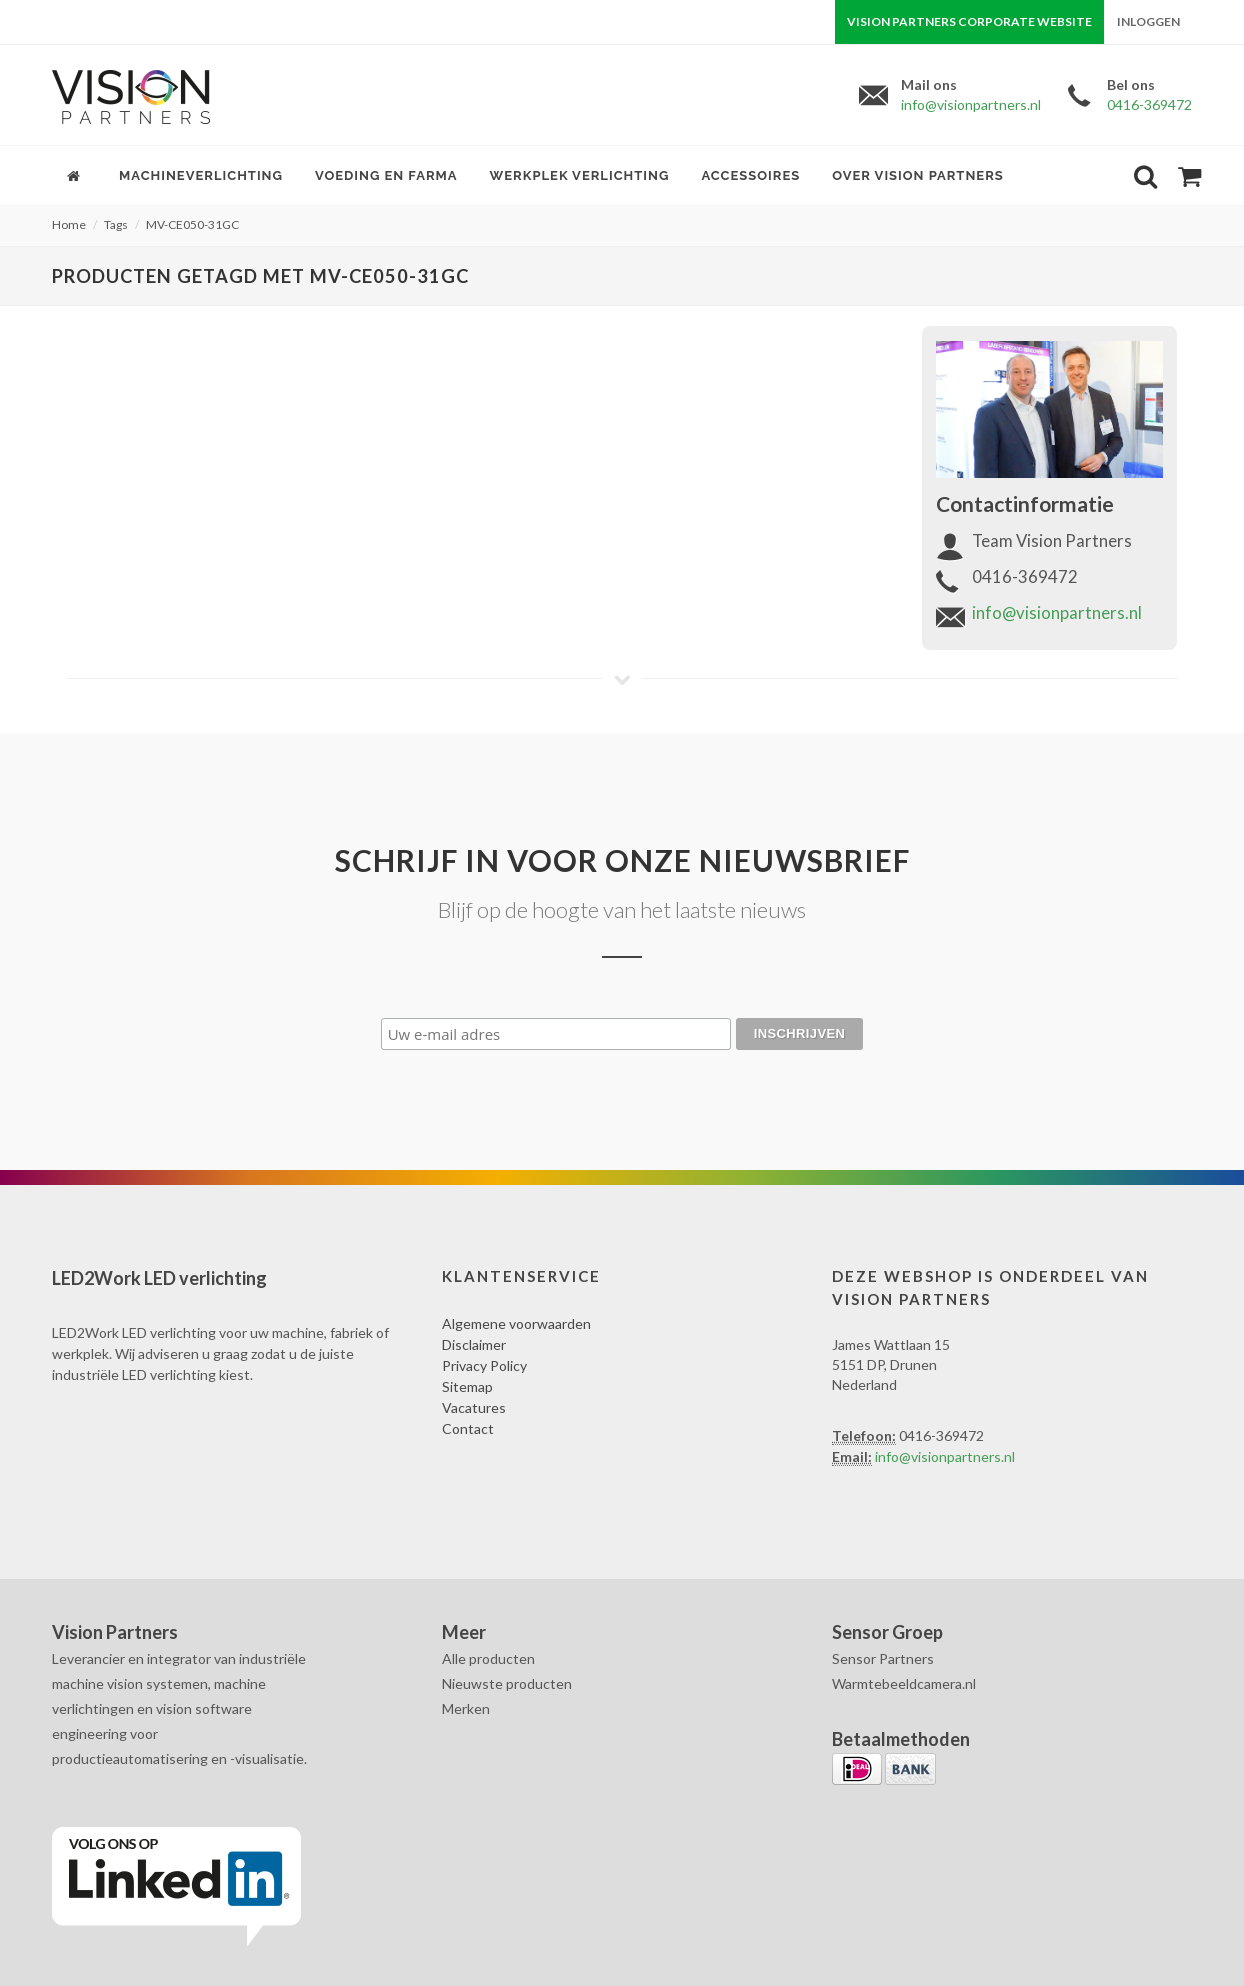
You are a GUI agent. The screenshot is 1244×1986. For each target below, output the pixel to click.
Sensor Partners (883, 1658)
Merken (466, 1708)
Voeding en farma (386, 175)
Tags (116, 224)
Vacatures (474, 1407)
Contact (468, 1428)
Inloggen (1148, 21)
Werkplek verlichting (580, 175)
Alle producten (488, 1658)
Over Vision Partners (918, 175)
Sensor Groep (887, 1632)
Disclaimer (474, 1344)
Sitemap (467, 1386)
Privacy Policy (484, 1365)
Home (69, 224)
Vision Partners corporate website (969, 21)
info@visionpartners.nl (971, 104)
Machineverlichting (201, 175)
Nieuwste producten (507, 1683)
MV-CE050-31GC (192, 224)
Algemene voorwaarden (516, 1323)
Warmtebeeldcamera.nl (904, 1683)
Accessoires (750, 175)
